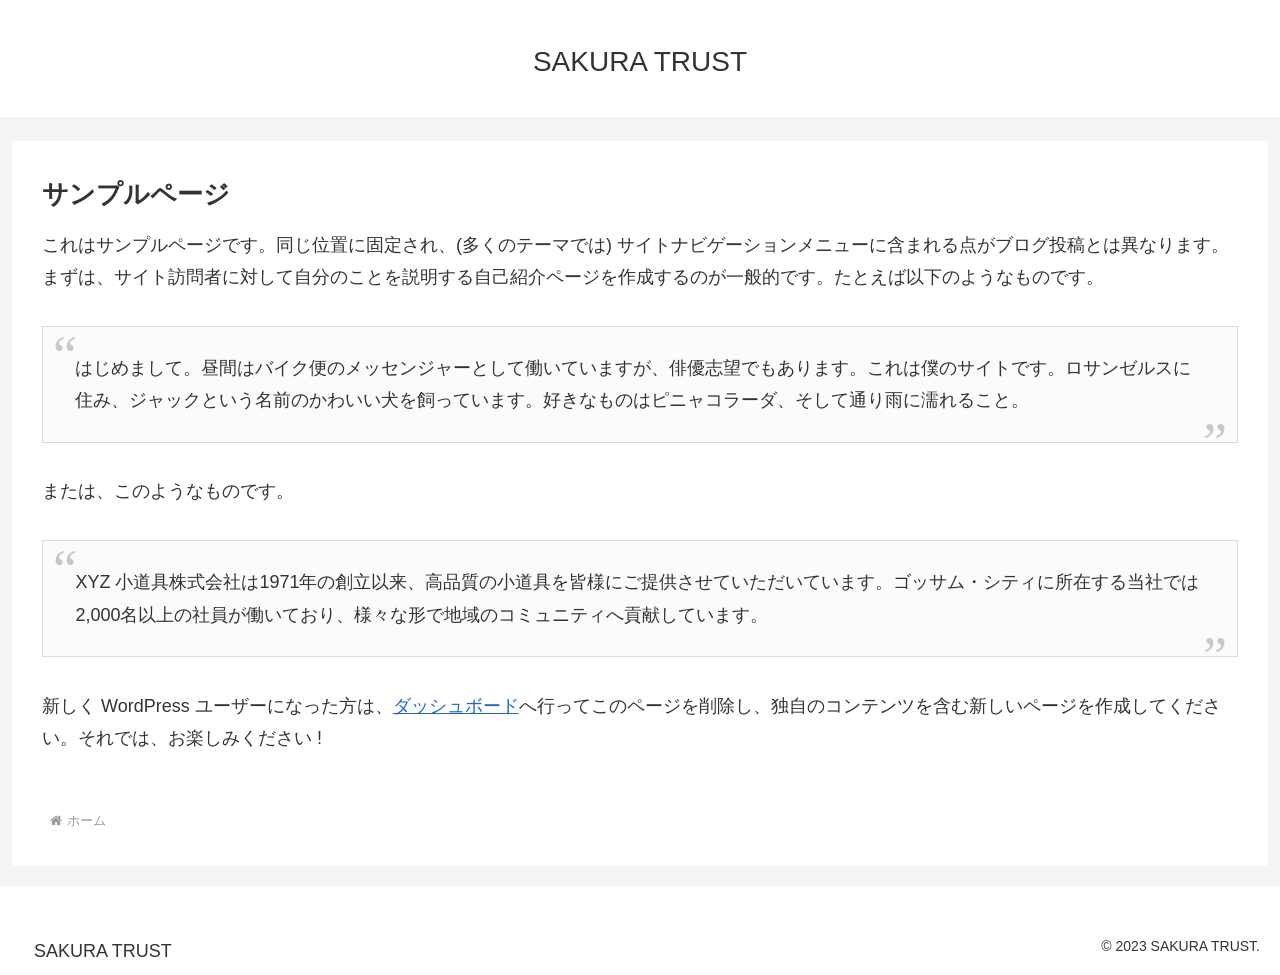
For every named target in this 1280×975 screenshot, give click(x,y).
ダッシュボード (456, 706)
